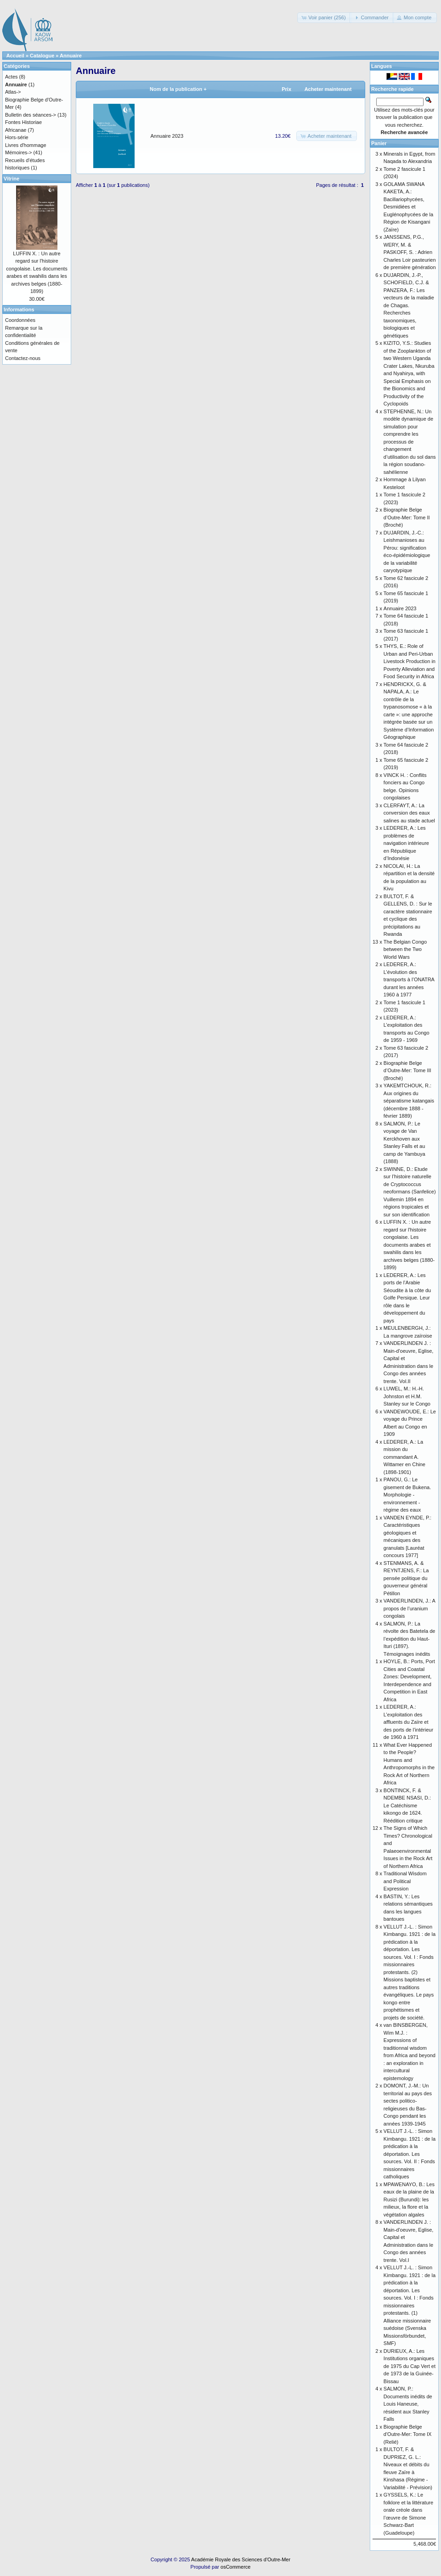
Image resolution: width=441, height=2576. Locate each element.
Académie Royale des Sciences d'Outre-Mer (240, 2559)
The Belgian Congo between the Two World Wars (405, 949)
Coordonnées (20, 320)
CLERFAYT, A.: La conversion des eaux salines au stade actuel (409, 813)
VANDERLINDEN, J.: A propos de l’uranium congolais (409, 1608)
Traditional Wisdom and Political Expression (405, 1881)
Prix (286, 89)
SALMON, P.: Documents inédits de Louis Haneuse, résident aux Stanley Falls (408, 2404)
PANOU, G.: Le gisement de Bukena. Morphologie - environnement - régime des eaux (407, 1495)
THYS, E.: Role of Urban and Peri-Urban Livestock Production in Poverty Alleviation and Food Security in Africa (409, 661)
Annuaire (71, 55)
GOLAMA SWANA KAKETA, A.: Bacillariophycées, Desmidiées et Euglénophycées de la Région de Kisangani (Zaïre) (408, 206)
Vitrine (11, 178)
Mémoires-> (18, 152)
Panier (379, 143)
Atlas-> (13, 92)
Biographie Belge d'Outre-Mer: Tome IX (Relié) (408, 2434)
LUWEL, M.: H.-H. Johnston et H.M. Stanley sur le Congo (407, 1396)
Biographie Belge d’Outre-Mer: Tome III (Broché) (407, 1070)
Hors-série (16, 137)
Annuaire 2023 (167, 136)
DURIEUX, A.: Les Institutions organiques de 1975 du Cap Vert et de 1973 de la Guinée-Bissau (409, 2366)
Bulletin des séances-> (30, 115)
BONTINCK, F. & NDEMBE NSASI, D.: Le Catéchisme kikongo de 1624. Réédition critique (407, 1805)
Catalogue (42, 55)
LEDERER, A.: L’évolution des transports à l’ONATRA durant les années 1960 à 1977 (409, 979)
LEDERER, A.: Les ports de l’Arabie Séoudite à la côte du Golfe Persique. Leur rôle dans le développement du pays (407, 1297)
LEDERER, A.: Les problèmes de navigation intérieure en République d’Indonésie (406, 843)
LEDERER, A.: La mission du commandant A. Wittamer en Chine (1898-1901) (404, 1457)
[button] (324, 17)
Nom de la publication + (178, 89)
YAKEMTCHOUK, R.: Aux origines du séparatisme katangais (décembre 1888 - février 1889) (409, 1101)
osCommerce (235, 2567)
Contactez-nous (22, 358)
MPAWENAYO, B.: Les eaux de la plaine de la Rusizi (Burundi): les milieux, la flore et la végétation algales (409, 2199)
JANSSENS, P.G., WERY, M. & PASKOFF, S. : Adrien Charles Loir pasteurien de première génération (410, 252)
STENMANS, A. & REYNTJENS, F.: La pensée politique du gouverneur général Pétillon (406, 1578)
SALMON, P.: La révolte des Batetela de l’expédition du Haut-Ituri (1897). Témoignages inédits (409, 1639)
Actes (11, 76)
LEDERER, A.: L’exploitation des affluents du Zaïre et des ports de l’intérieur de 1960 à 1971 (408, 1722)
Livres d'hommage (25, 145)
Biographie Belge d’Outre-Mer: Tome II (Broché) (407, 517)
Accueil (15, 55)
